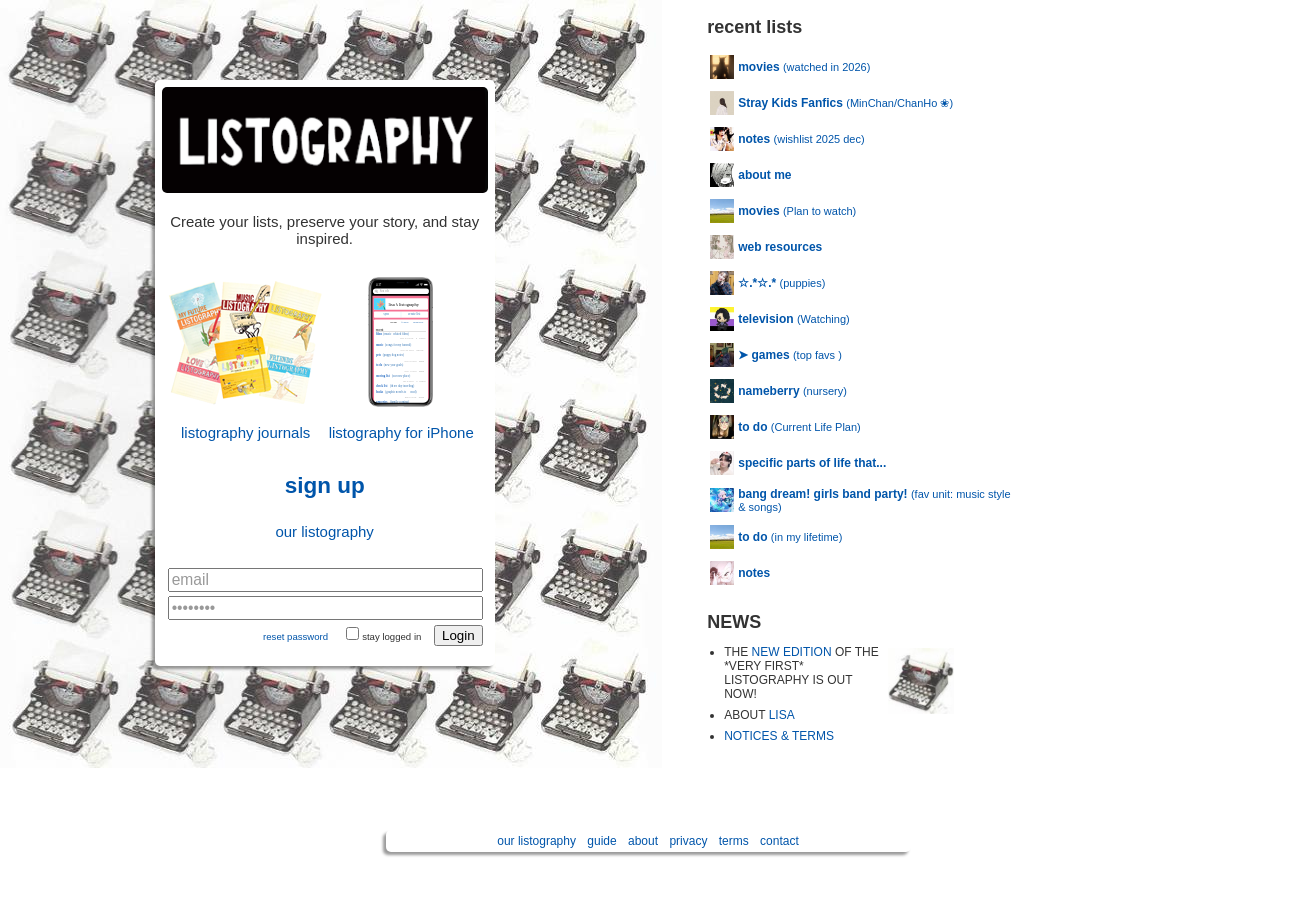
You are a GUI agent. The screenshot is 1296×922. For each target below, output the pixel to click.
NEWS (734, 622)
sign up (325, 485)
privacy (688, 841)
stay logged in (391, 636)
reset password (295, 636)
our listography (324, 531)
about (643, 841)
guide (601, 841)
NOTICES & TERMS (779, 736)
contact (779, 841)
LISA (782, 715)
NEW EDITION (792, 652)
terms (734, 841)
